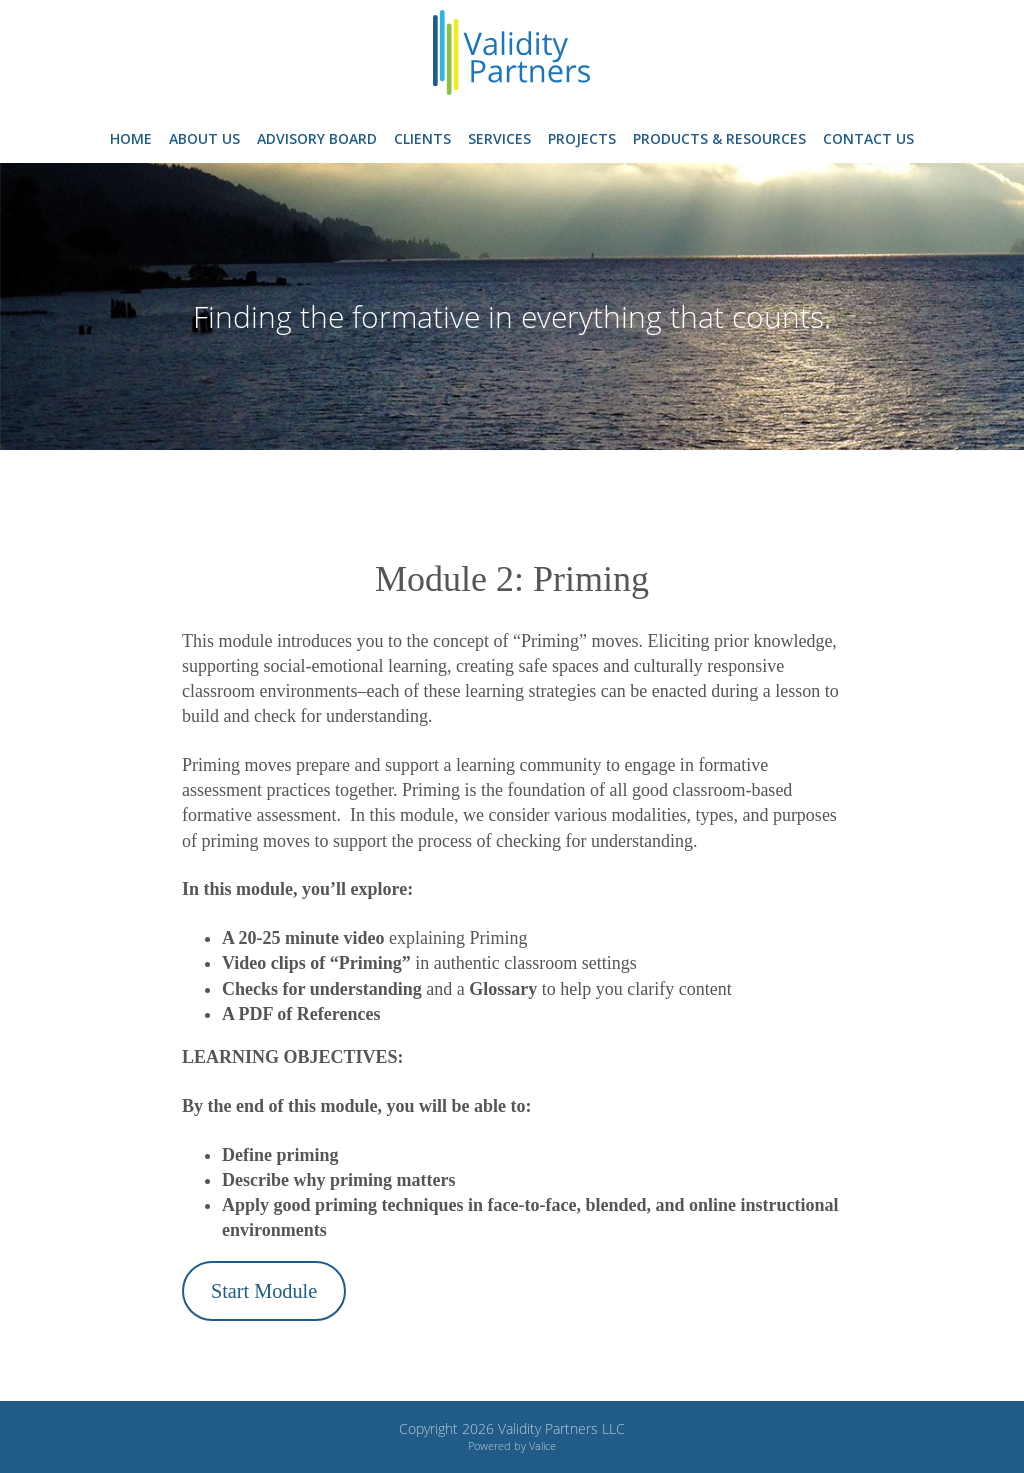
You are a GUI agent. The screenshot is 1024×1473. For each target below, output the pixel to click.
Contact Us (868, 138)
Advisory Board (317, 138)
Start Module (264, 1291)
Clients (422, 138)
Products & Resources (719, 138)
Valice (542, 1445)
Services (499, 138)
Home (131, 138)
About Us (204, 138)
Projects (582, 138)
